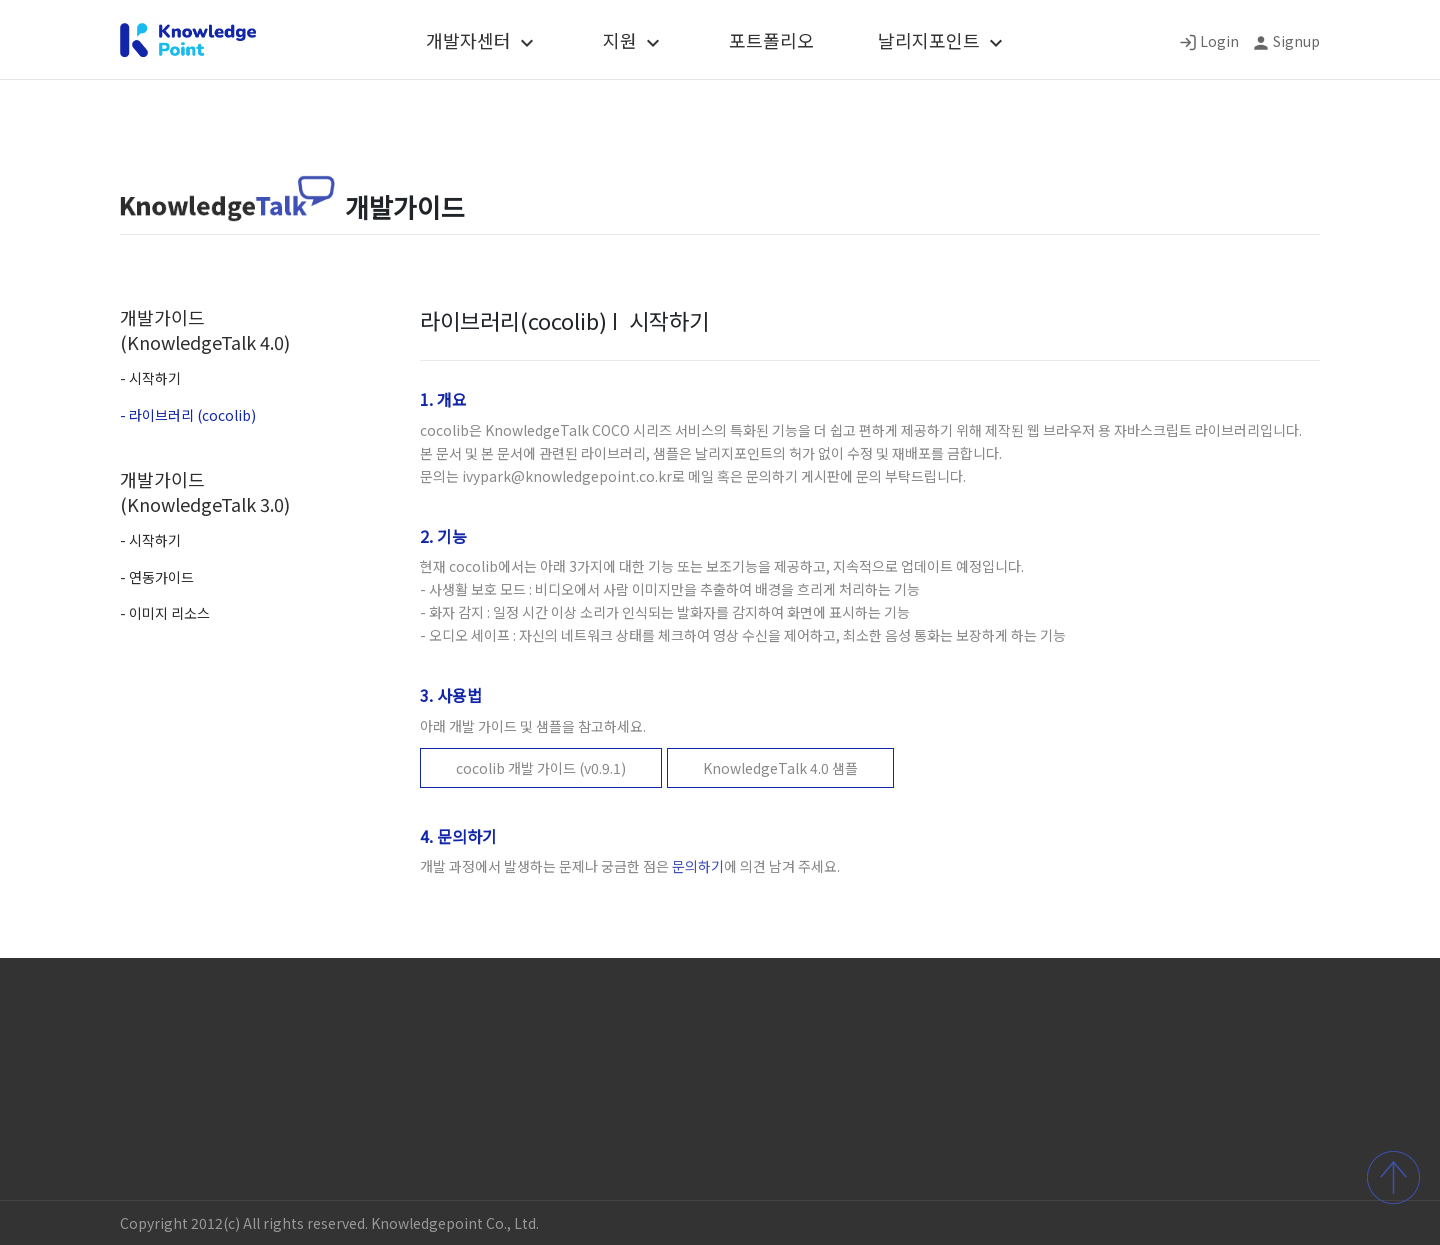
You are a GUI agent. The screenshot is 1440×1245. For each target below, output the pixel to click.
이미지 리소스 (169, 613)
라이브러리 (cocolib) (192, 415)
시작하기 (155, 378)
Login (1219, 41)
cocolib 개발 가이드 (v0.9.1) (541, 768)
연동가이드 (161, 577)
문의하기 (698, 866)
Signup (1296, 41)
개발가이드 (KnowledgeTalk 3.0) (205, 491)
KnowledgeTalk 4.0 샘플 (780, 768)
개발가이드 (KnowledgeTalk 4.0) (205, 329)
